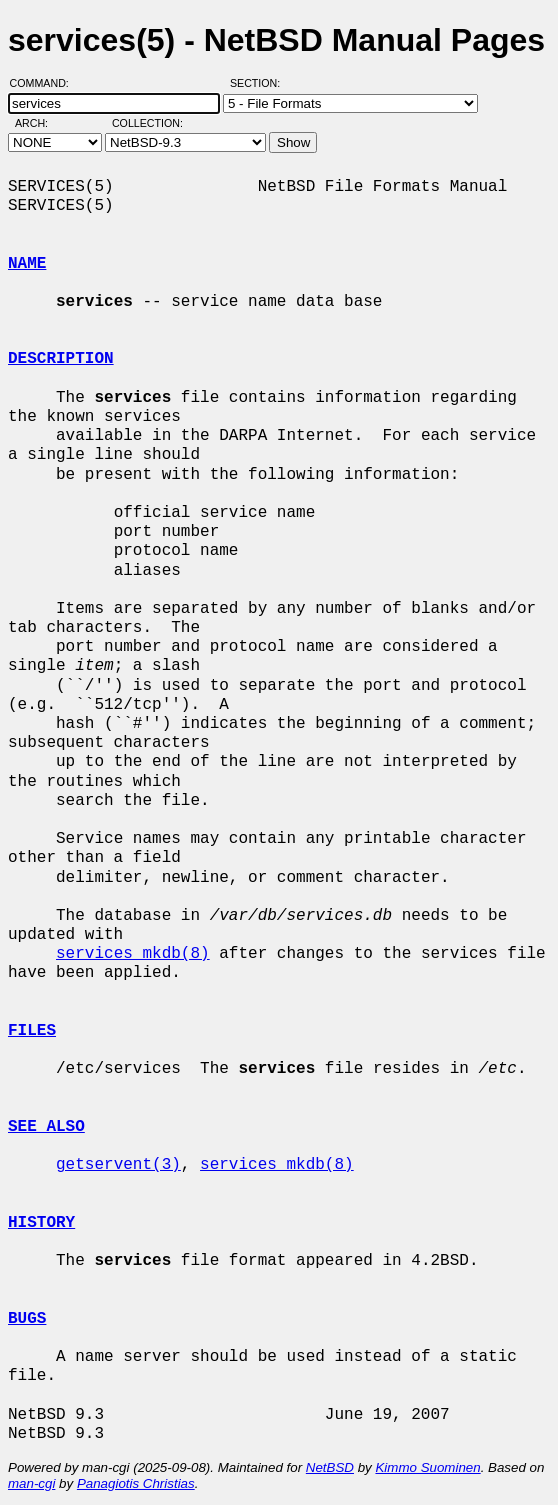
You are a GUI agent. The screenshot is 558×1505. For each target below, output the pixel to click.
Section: (259, 83)
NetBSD (330, 1467)
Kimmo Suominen (427, 1467)
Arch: (40, 123)
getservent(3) (118, 1165)
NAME (27, 264)
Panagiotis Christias (136, 1483)
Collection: (147, 123)
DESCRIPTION (61, 359)
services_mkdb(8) (133, 954)
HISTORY (41, 1223)
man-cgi (31, 1483)
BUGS (27, 1319)
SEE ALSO (46, 1127)
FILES (32, 1031)
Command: (45, 83)
